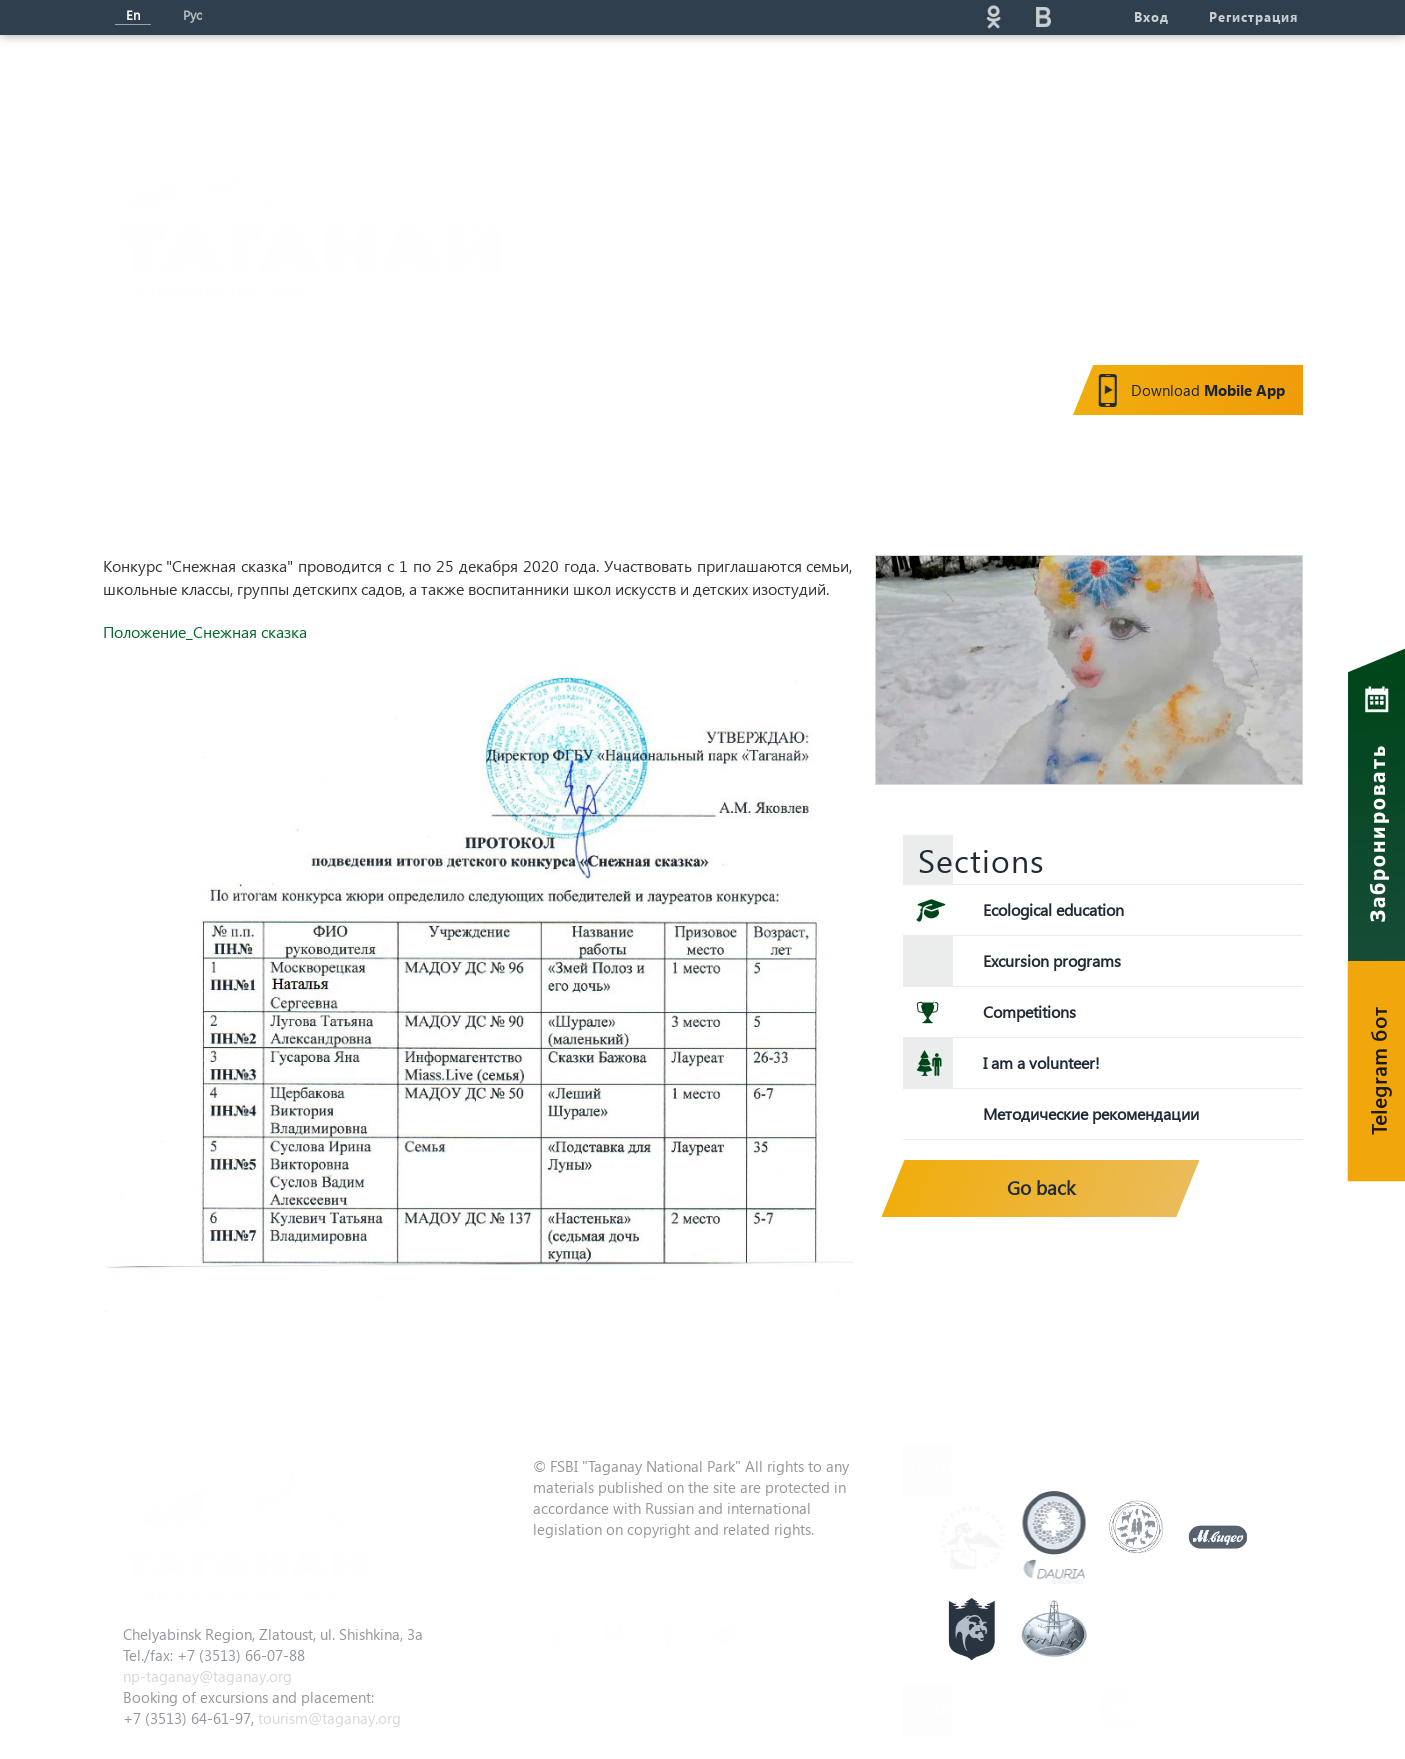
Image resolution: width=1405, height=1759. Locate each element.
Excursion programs (1052, 960)
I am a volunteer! (1041, 1062)
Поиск (814, 16)
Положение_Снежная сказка (205, 631)
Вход (1151, 16)
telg (1094, 16)
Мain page (177, 86)
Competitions (1029, 1011)
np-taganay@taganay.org (207, 1676)
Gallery (1025, 86)
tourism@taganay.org (329, 1718)
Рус (192, 14)
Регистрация (1253, 16)
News (486, 86)
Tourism (603, 86)
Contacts (1152, 86)
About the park (341, 86)
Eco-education (754, 86)
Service (904, 86)
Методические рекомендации (1091, 1113)
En (133, 14)
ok (994, 16)
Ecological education (1053, 909)
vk (1044, 16)
